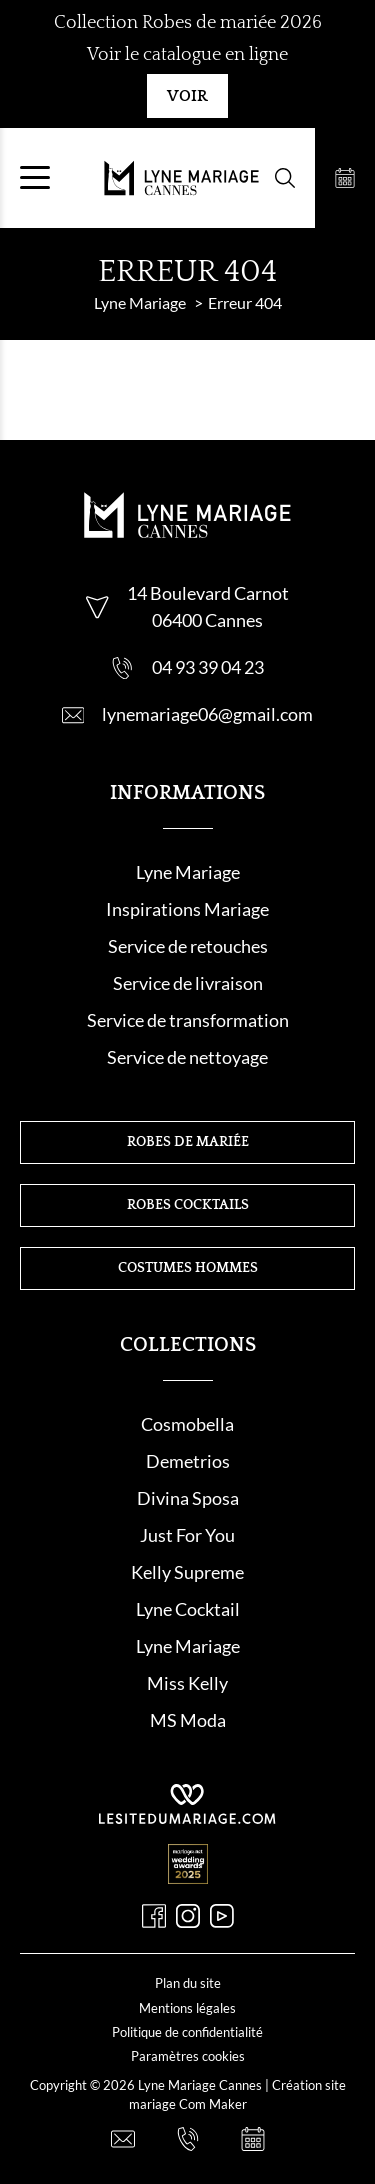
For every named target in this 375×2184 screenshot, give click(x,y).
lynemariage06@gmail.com (207, 714)
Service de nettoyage (187, 1057)
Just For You (187, 1535)
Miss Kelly (187, 1683)
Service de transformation (188, 1020)
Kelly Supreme (187, 1572)
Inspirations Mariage (187, 909)
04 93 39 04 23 (208, 667)
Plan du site (188, 1983)
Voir (187, 96)
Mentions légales (187, 2008)
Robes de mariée (188, 1142)
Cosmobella (187, 1424)
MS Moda (188, 1720)
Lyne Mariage (188, 872)
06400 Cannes (207, 620)
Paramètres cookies (188, 2056)
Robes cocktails (188, 1205)
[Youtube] (222, 1916)
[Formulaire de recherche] (285, 178)
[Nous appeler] (188, 2139)
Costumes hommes (188, 1268)
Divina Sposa (188, 1498)
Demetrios (188, 1461)
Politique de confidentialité (187, 2032)
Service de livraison (188, 983)
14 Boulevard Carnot (208, 593)
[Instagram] (188, 1916)
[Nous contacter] (123, 2139)
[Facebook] (154, 1916)
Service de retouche (184, 946)
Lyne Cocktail (188, 1609)
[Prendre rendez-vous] (345, 178)
